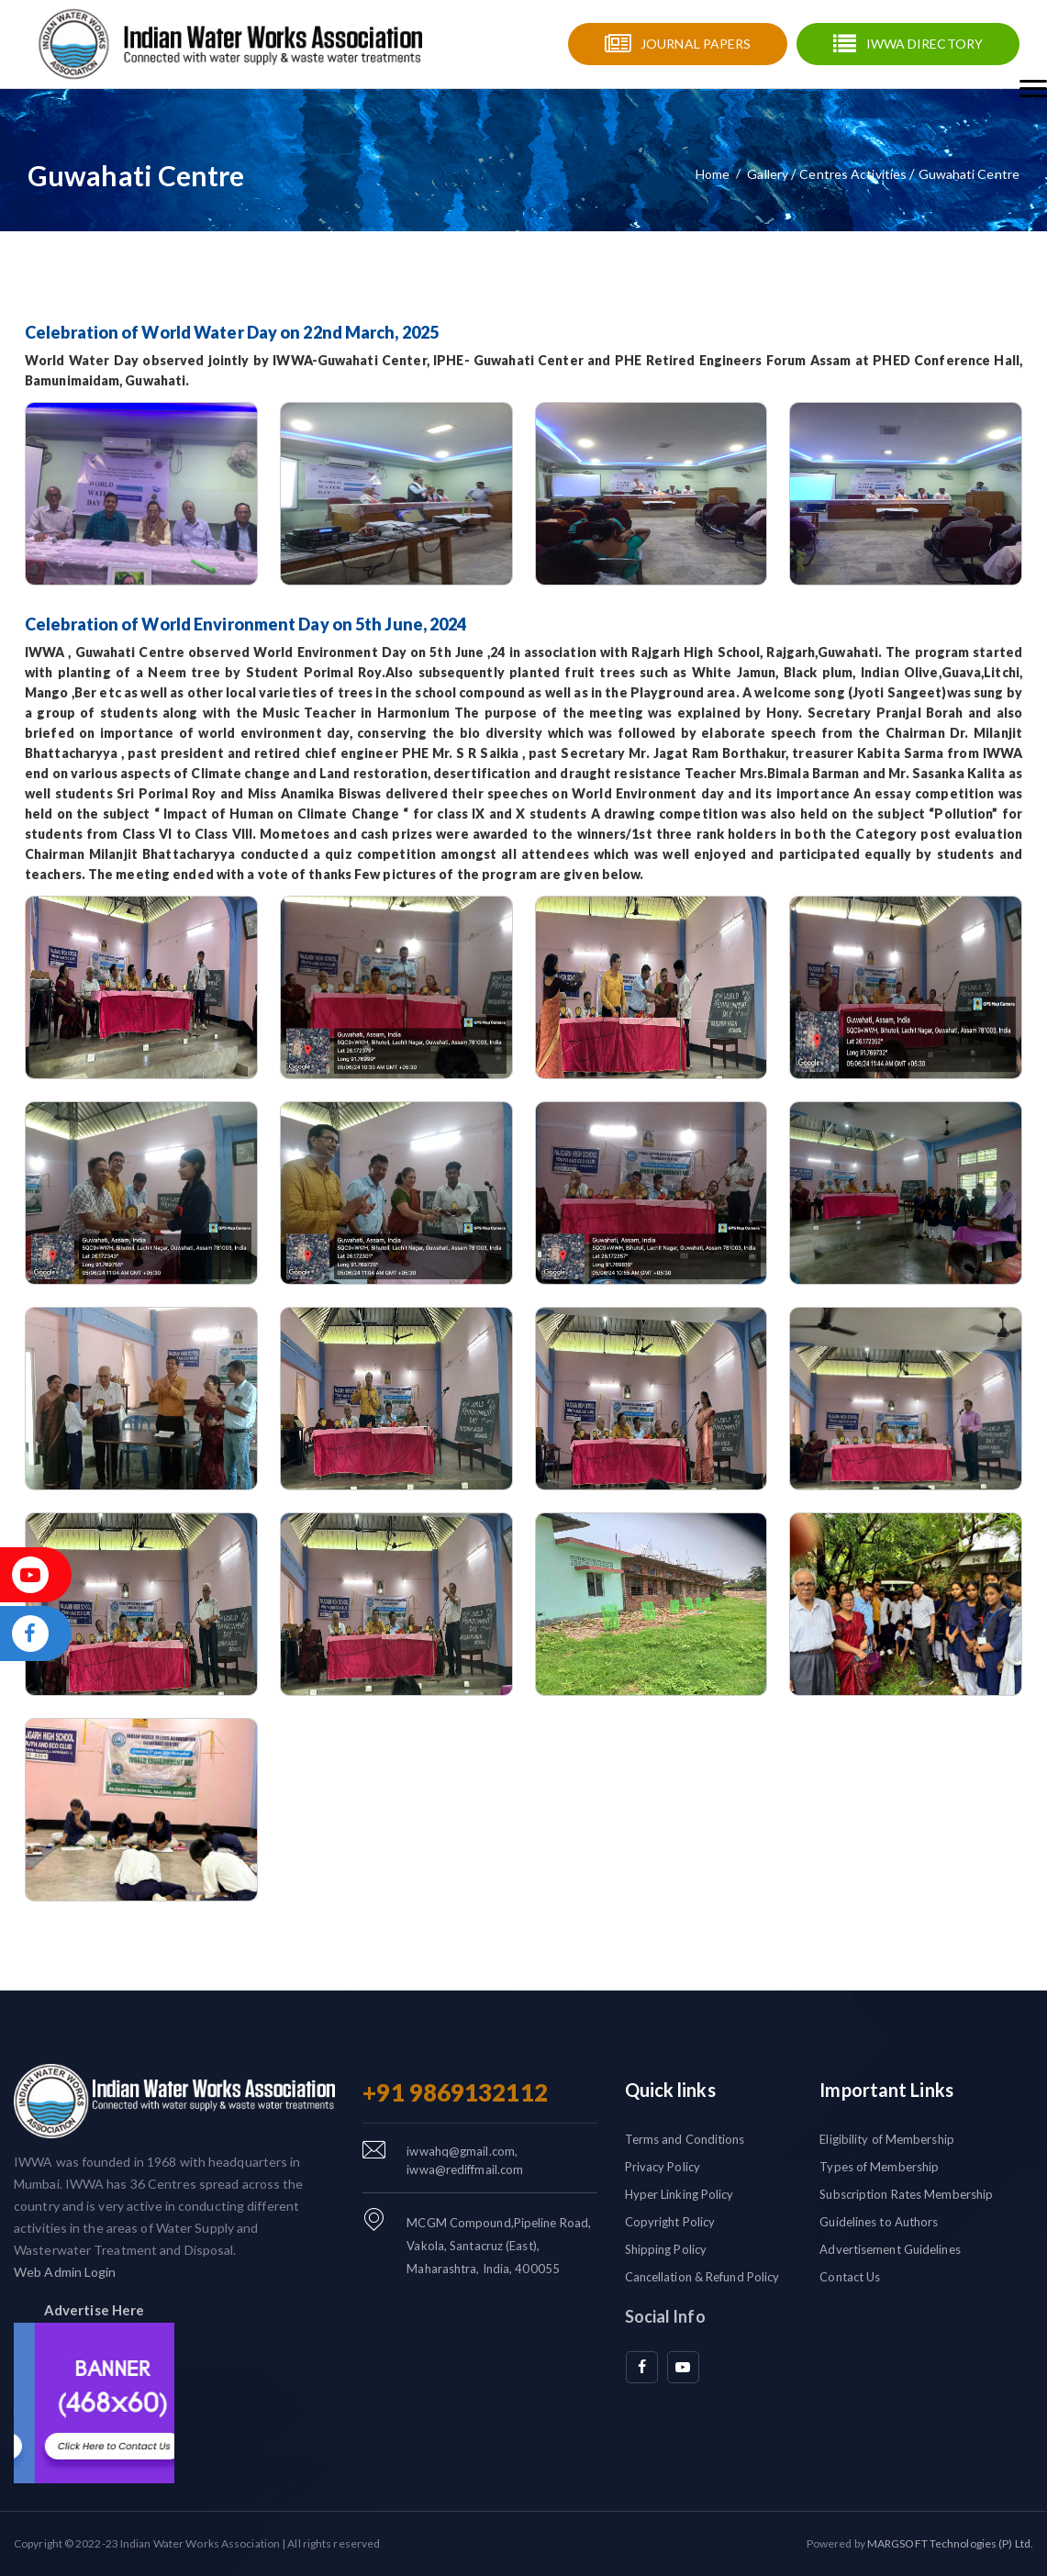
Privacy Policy (662, 2166)
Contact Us (849, 2276)
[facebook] (642, 2367)
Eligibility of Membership (886, 2139)
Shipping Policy (666, 2249)
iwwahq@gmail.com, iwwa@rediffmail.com (465, 2160)
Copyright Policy (670, 2221)
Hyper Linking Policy (679, 2194)
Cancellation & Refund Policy (702, 2276)
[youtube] (683, 2367)
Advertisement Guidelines (889, 2249)
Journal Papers (695, 43)
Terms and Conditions (685, 2139)
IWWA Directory (924, 43)
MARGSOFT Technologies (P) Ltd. (950, 2543)
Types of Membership (879, 2166)
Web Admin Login (65, 2272)
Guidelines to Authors (878, 2221)
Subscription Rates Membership (906, 2194)
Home (713, 174)
